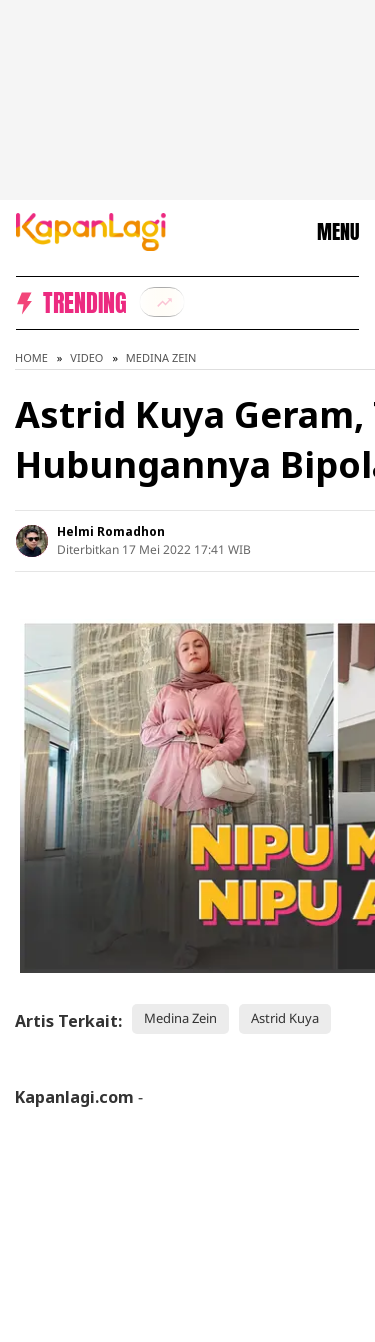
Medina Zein (161, 357)
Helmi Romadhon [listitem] (111, 531)
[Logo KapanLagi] (91, 230)
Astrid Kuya (285, 1018)
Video (86, 357)
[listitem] (162, 302)
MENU (338, 232)
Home (31, 357)
